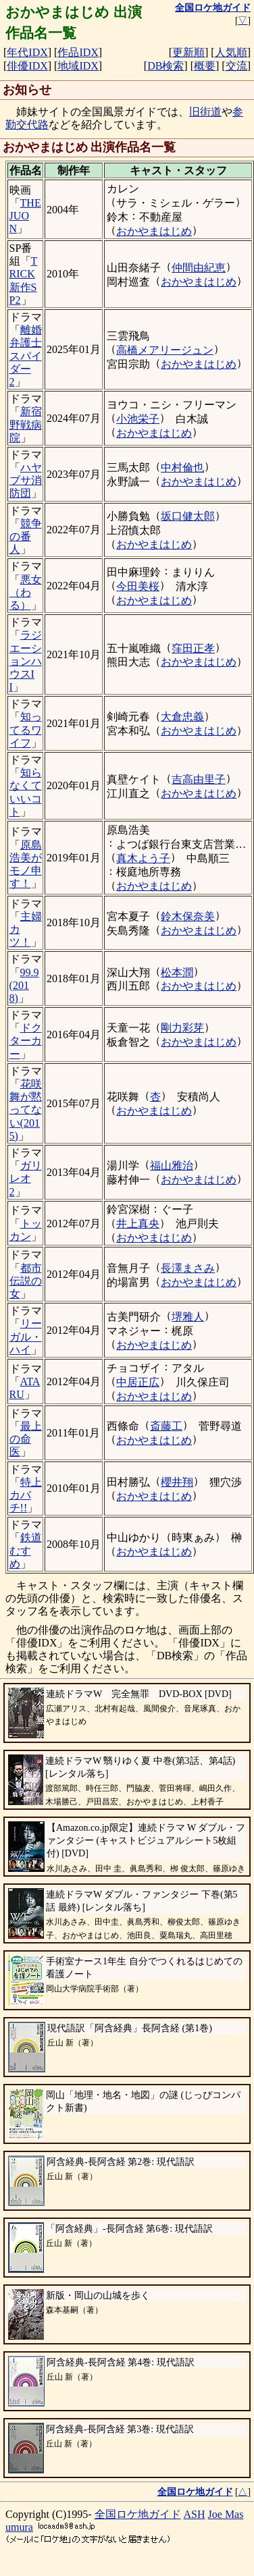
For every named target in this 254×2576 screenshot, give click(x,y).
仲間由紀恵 (199, 267)
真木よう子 (143, 858)
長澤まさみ (188, 1268)
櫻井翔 (177, 1482)
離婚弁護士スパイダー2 (25, 355)
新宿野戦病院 (25, 424)
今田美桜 (137, 586)
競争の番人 (25, 536)
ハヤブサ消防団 (25, 480)
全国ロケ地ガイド (138, 2514)
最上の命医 (25, 1438)
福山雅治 (171, 1165)
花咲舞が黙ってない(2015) (25, 1110)
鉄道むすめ (25, 1550)
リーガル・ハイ (25, 1336)
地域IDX (77, 66)
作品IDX (77, 52)
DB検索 (165, 66)
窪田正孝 (193, 648)
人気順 (231, 52)
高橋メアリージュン (164, 350)
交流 (236, 66)
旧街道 (205, 111)
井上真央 (137, 1223)
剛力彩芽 (182, 1028)
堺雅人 (188, 1316)
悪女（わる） (25, 592)
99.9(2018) (24, 985)
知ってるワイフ (25, 729)
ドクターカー (25, 1040)
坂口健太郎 (188, 516)
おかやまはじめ (154, 231)
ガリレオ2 (25, 1178)
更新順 (188, 52)
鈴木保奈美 (188, 916)
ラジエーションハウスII (25, 661)
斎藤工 (166, 1426)
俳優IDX (27, 66)
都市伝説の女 (25, 1280)
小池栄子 (137, 419)
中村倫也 (182, 467)
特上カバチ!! (25, 1494)
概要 (204, 66)
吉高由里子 (199, 779)
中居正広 (137, 1382)
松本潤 (177, 972)
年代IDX (27, 52)
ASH (194, 2514)
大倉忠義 (182, 716)
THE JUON (25, 215)
